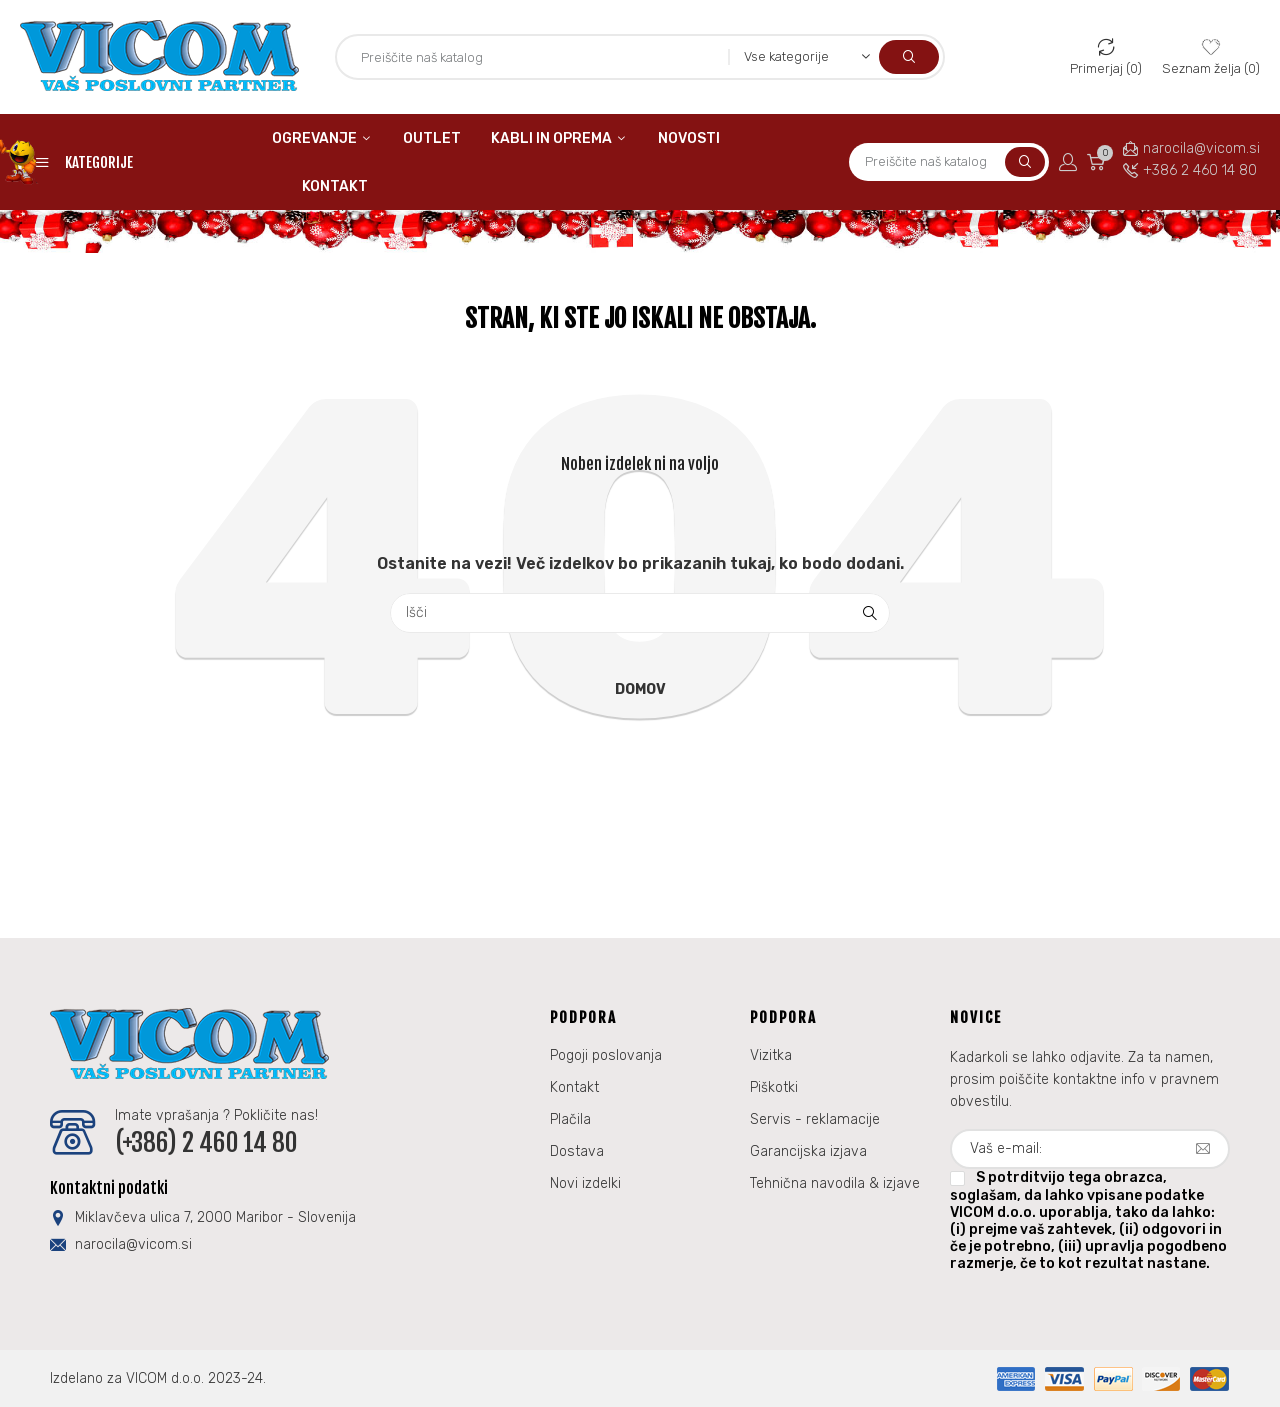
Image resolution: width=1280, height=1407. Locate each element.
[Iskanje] (640, 613)
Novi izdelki (585, 1183)
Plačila (570, 1119)
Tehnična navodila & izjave (835, 1183)
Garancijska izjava (808, 1151)
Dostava (577, 1151)
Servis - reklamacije (815, 1119)
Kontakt (574, 1087)
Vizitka (771, 1055)
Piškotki (774, 1087)
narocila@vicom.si (1201, 148)
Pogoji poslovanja (606, 1055)
